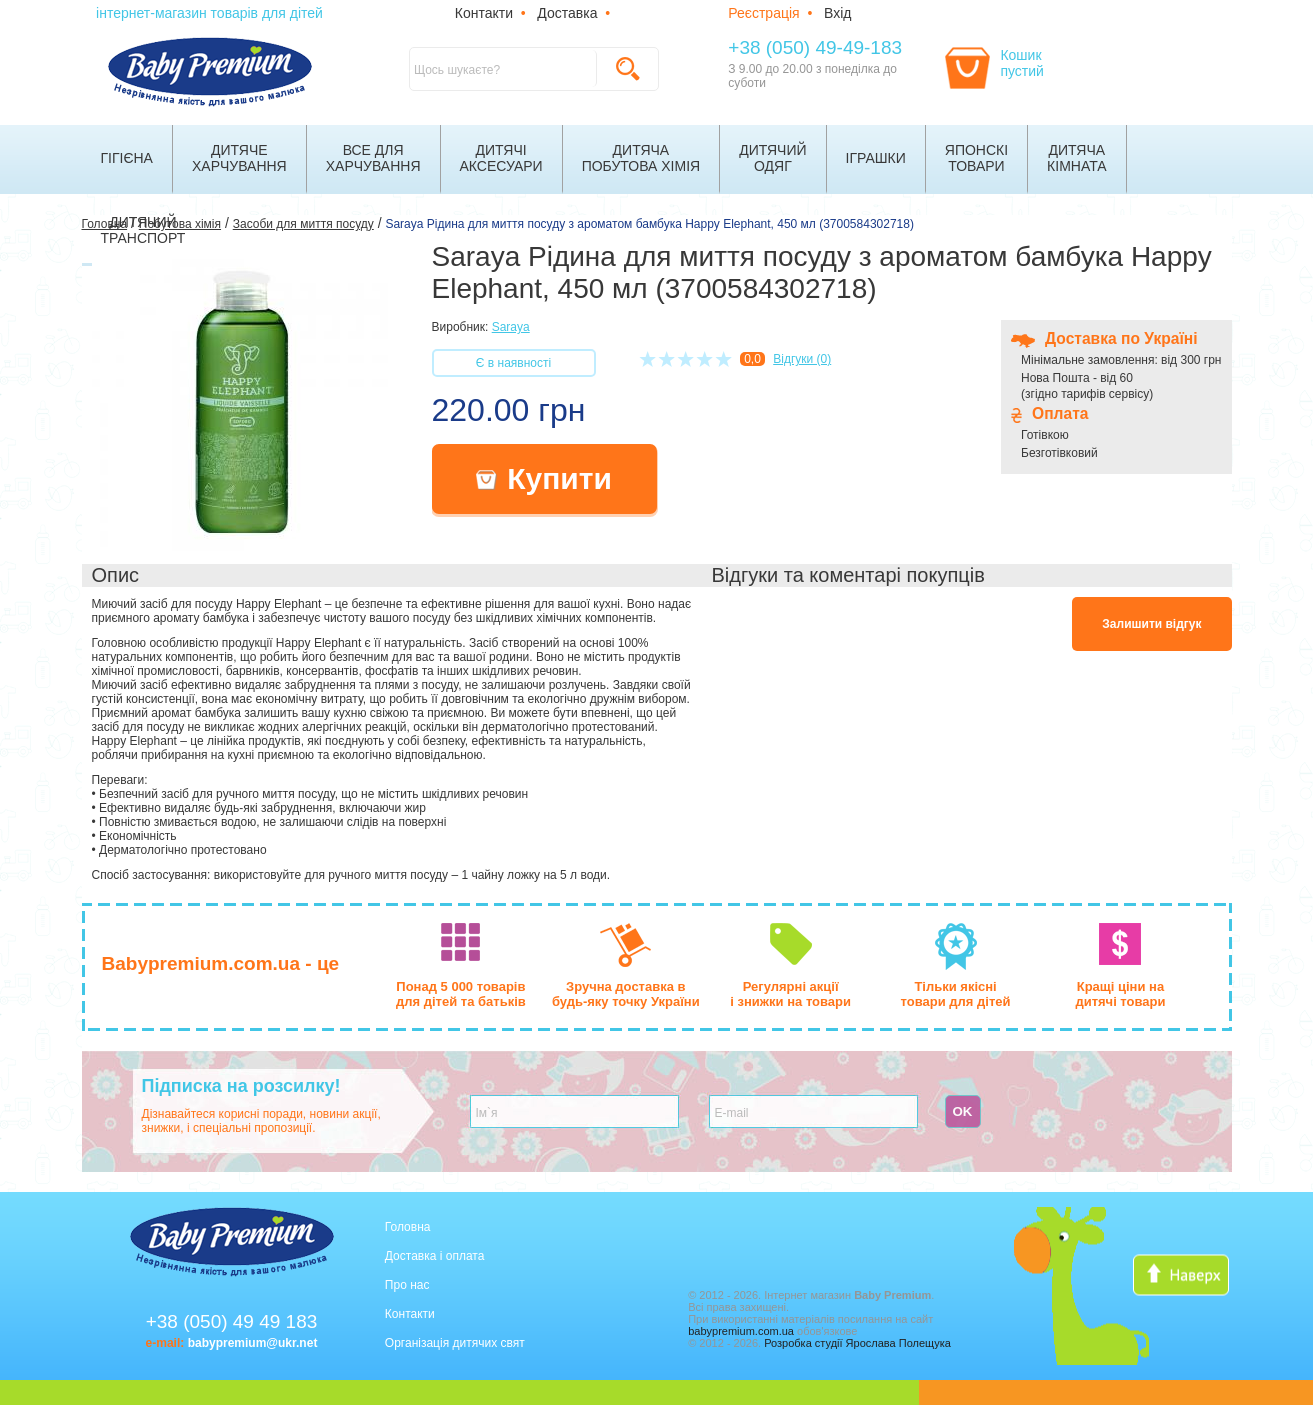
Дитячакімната (1077, 158)
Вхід (837, 13)
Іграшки (876, 158)
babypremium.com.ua (741, 1331)
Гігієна (127, 158)
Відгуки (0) (802, 359)
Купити (544, 478)
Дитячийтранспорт (143, 230)
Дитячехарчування (239, 158)
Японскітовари (976, 158)
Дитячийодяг (772, 158)
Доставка (567, 13)
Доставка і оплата (435, 1256)
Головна (408, 1227)
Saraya (511, 327)
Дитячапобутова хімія (641, 158)
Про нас (407, 1285)
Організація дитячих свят (455, 1343)
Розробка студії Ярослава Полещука (857, 1343)
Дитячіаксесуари (501, 158)
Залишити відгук (1151, 624)
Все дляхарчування (373, 158)
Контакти (484, 13)
